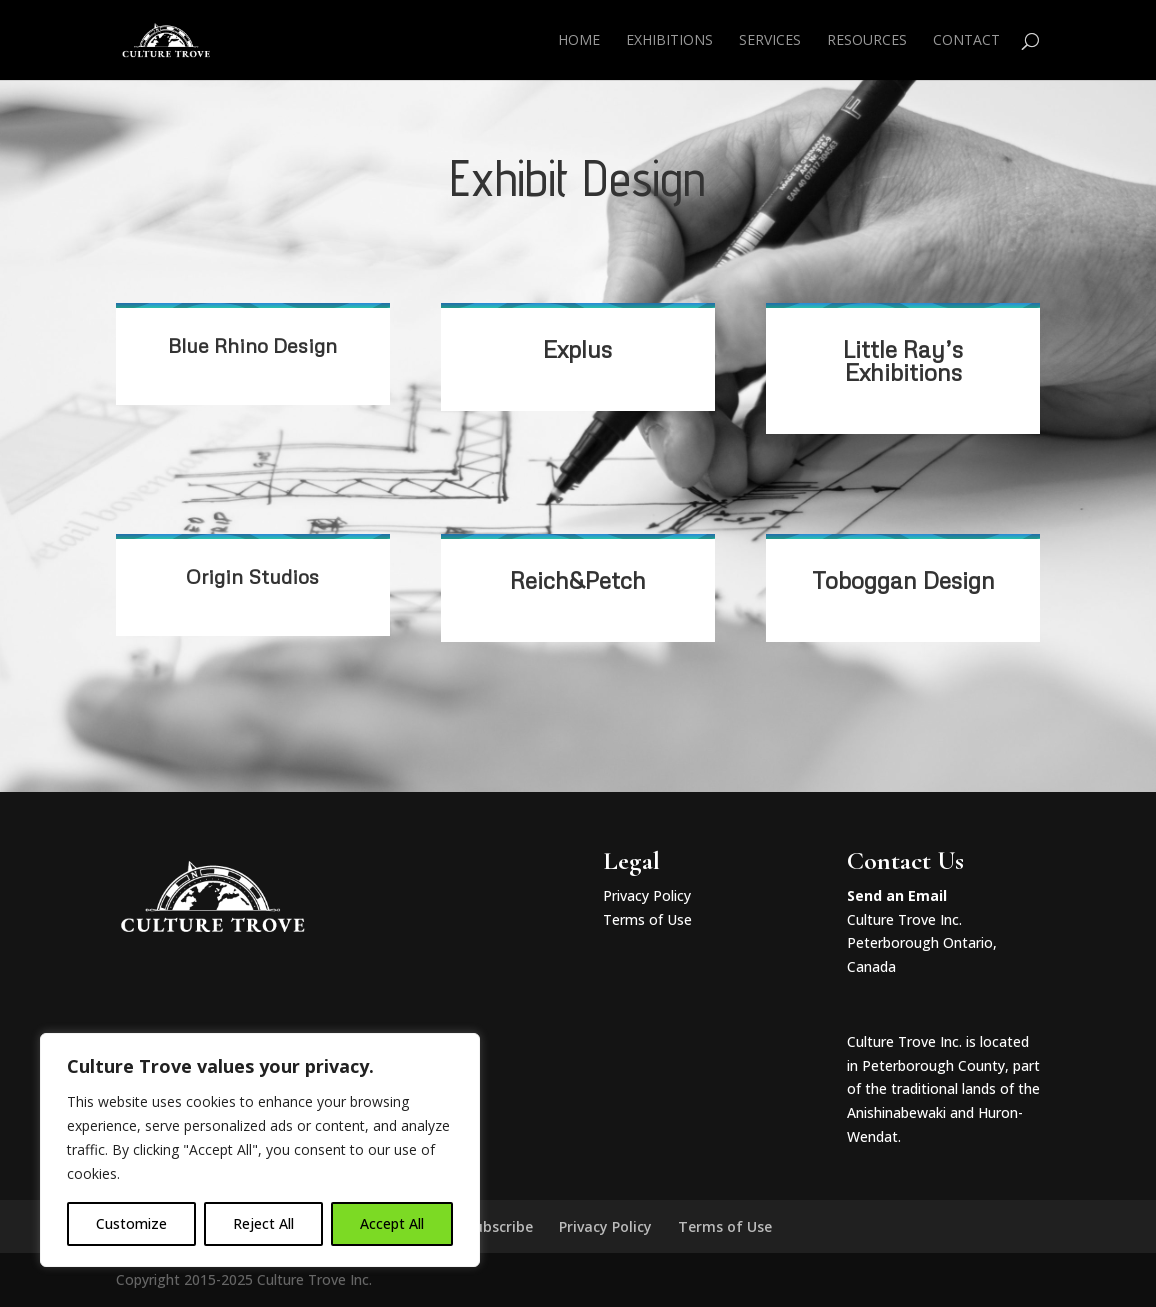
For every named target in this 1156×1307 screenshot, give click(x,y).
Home (579, 41)
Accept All (392, 1223)
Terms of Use (647, 919)
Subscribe (499, 1226)
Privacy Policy (647, 895)
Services (770, 41)
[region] (260, 1150)
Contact (966, 41)
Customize (131, 1223)
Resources (867, 41)
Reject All (263, 1223)
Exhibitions (669, 41)
